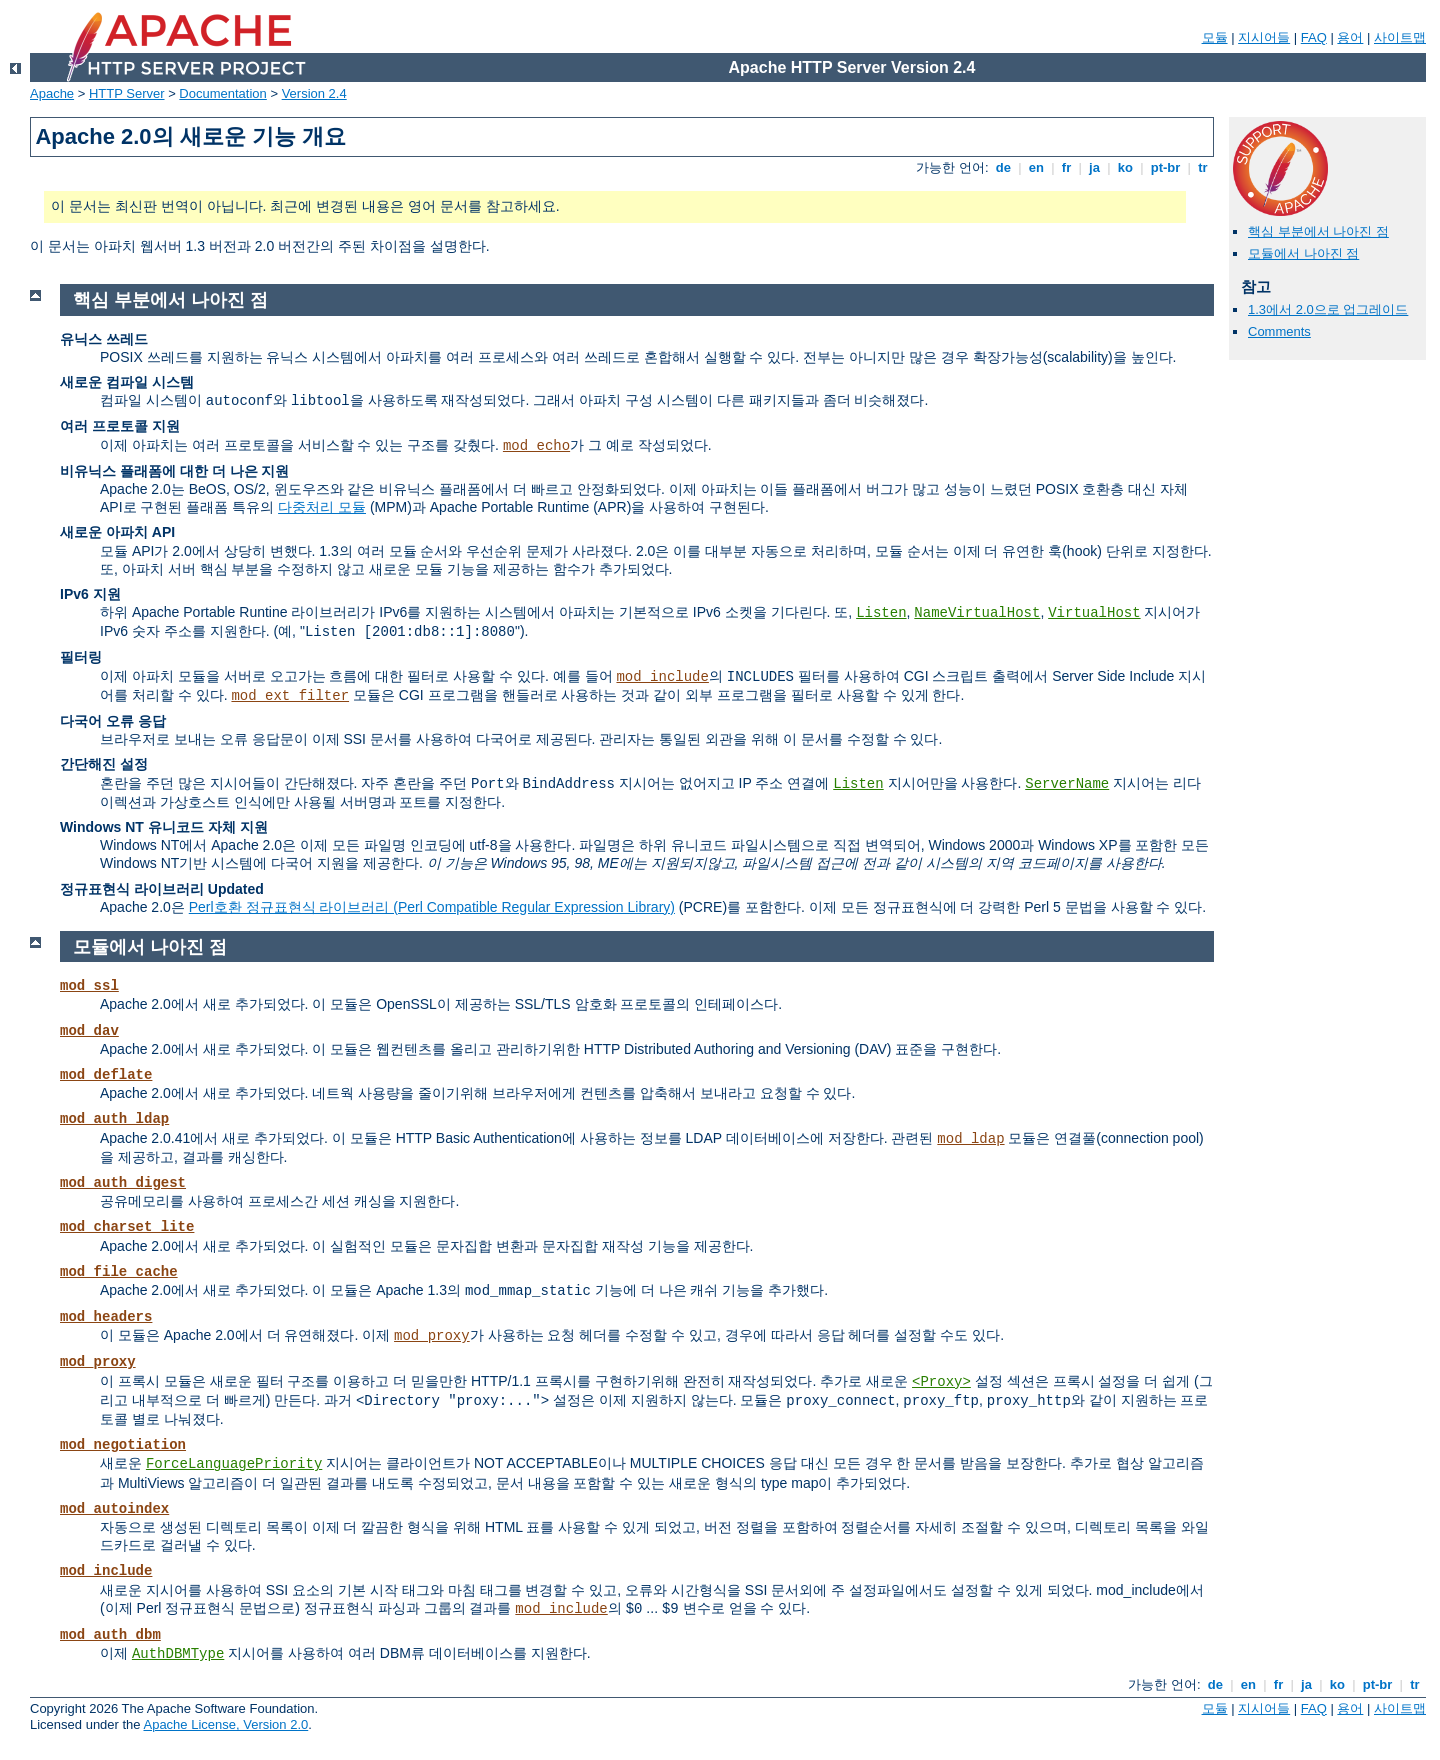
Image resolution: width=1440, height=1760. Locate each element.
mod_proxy (432, 1336)
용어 (1350, 37)
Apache (52, 93)
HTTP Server (127, 93)
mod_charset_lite (127, 1227)
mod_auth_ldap (114, 1119)
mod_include (662, 677)
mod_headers (106, 1317)
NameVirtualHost (977, 613)
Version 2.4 (314, 93)
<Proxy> (941, 1382)
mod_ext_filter (290, 696)
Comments (1279, 331)
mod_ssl (89, 986)
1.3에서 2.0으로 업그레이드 (1328, 309)
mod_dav (89, 1031)
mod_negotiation (123, 1445)
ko (1125, 167)
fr (1066, 167)
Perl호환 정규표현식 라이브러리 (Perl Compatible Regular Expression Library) (432, 907)
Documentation (222, 93)
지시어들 (1264, 37)
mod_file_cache (119, 1272)
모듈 (1215, 37)
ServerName (1067, 784)
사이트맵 (1400, 37)
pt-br (1165, 167)
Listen (881, 613)
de (1003, 167)
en (1036, 167)
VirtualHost (1094, 613)
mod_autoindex (114, 1509)
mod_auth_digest (123, 1183)
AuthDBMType (178, 1654)
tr (1203, 167)
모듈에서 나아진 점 (1303, 253)
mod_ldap (970, 1139)
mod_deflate (106, 1075)
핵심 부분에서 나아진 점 (1318, 231)
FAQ (1314, 37)
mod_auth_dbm (110, 1635)
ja (1094, 167)
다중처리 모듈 (322, 507)
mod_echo (536, 446)
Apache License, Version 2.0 (225, 1724)
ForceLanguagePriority (234, 1464)
